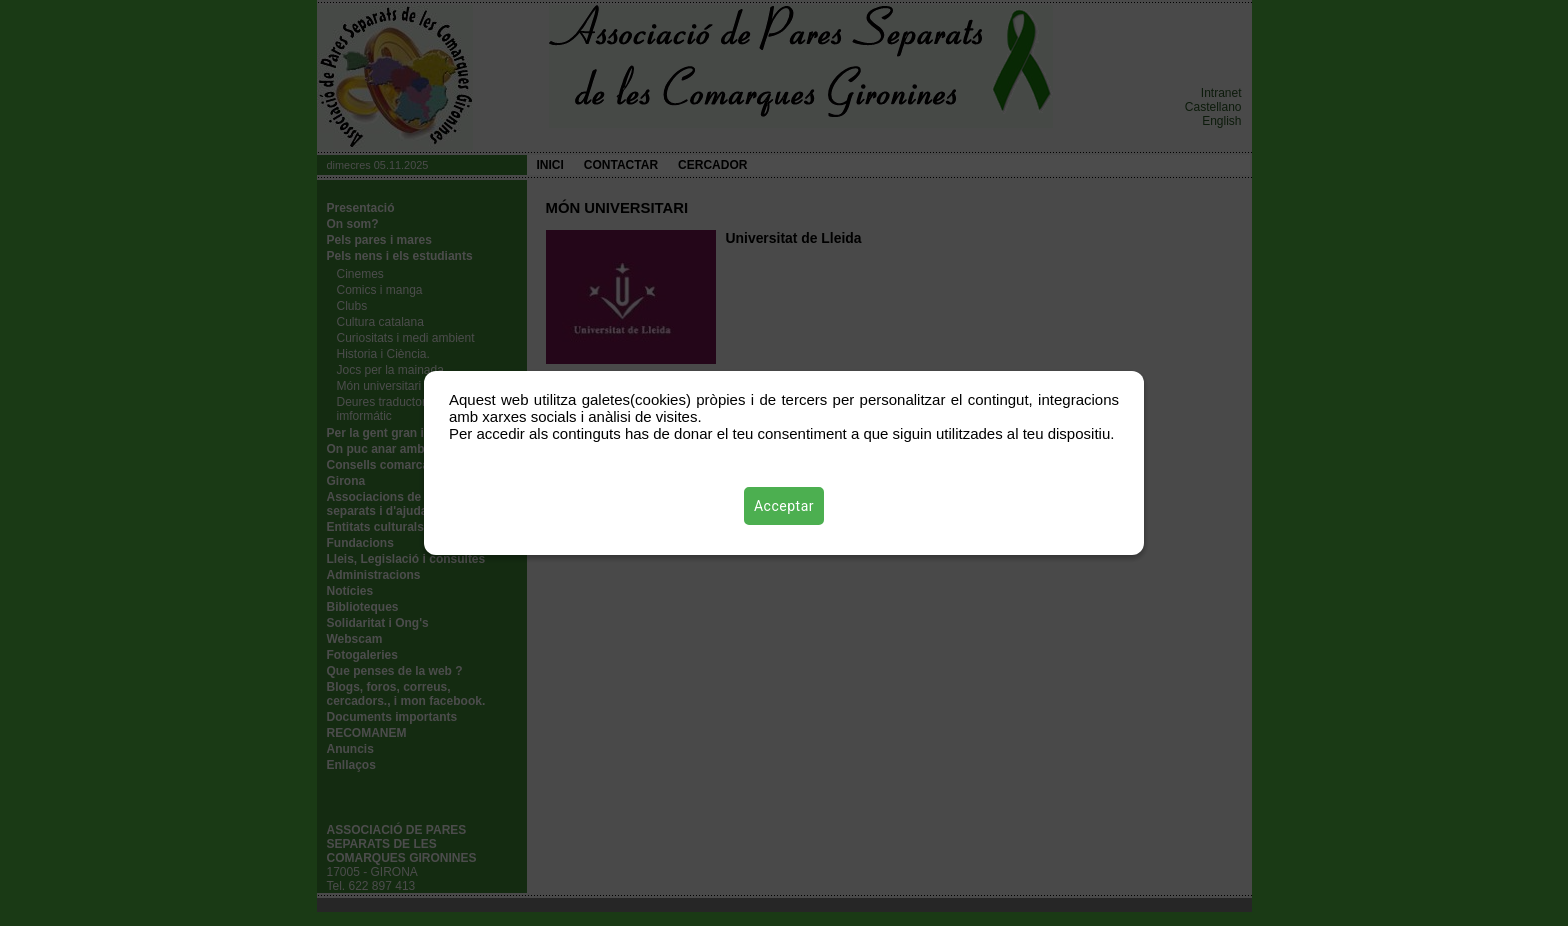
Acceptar (784, 506)
